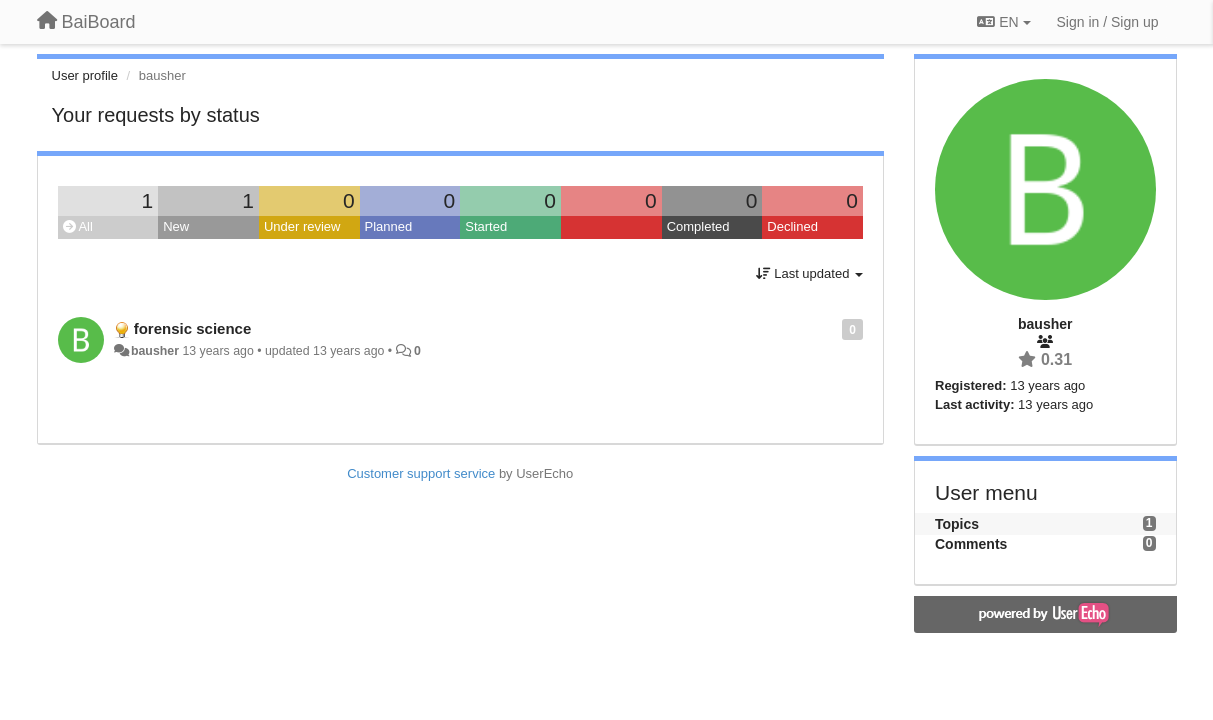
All (78, 226)
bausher (155, 351)
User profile (85, 75)
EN (1003, 22)
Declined (792, 226)
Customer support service (421, 473)
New (176, 226)
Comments (971, 544)
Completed (698, 226)
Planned (389, 226)
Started (486, 226)
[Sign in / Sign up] (1108, 22)
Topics (957, 524)
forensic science (193, 328)
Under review (302, 226)
